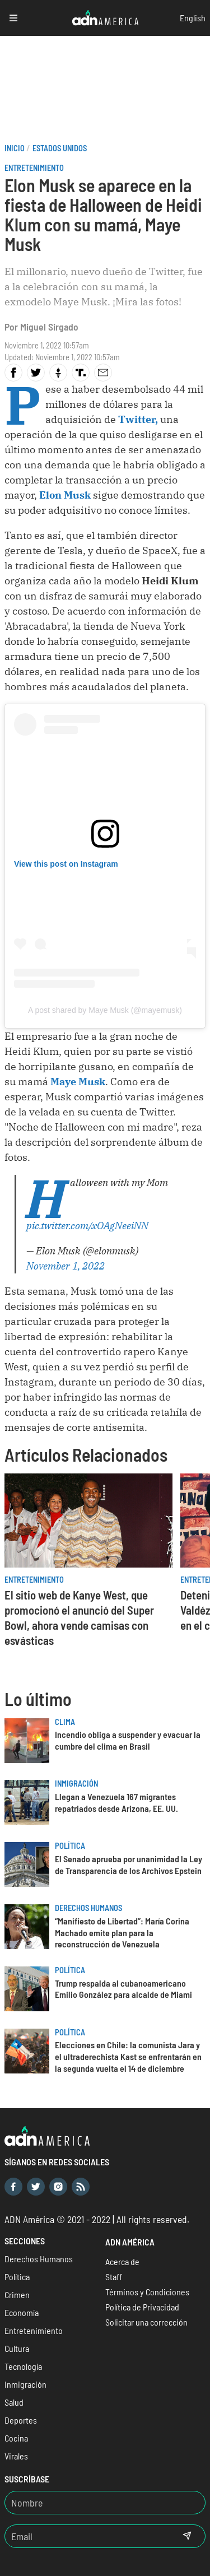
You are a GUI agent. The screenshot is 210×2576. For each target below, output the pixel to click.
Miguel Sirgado (49, 326)
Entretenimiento (34, 168)
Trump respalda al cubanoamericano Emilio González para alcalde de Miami (123, 1989)
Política (70, 1845)
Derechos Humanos (88, 1908)
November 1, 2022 (65, 1265)
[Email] (87, 2536)
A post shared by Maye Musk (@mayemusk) (105, 1010)
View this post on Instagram (66, 863)
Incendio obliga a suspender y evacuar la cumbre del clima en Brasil (127, 1740)
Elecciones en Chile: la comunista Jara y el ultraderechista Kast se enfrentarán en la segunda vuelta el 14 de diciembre (128, 2056)
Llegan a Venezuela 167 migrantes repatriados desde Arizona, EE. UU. (116, 1802)
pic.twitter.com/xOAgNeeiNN (87, 1225)
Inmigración (76, 1783)
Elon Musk (65, 495)
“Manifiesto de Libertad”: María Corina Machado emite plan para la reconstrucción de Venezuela (122, 1932)
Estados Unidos (59, 148)
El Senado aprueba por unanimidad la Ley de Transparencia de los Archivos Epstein (128, 1864)
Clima (65, 1722)
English (193, 17)
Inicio (14, 148)
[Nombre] (105, 2502)
